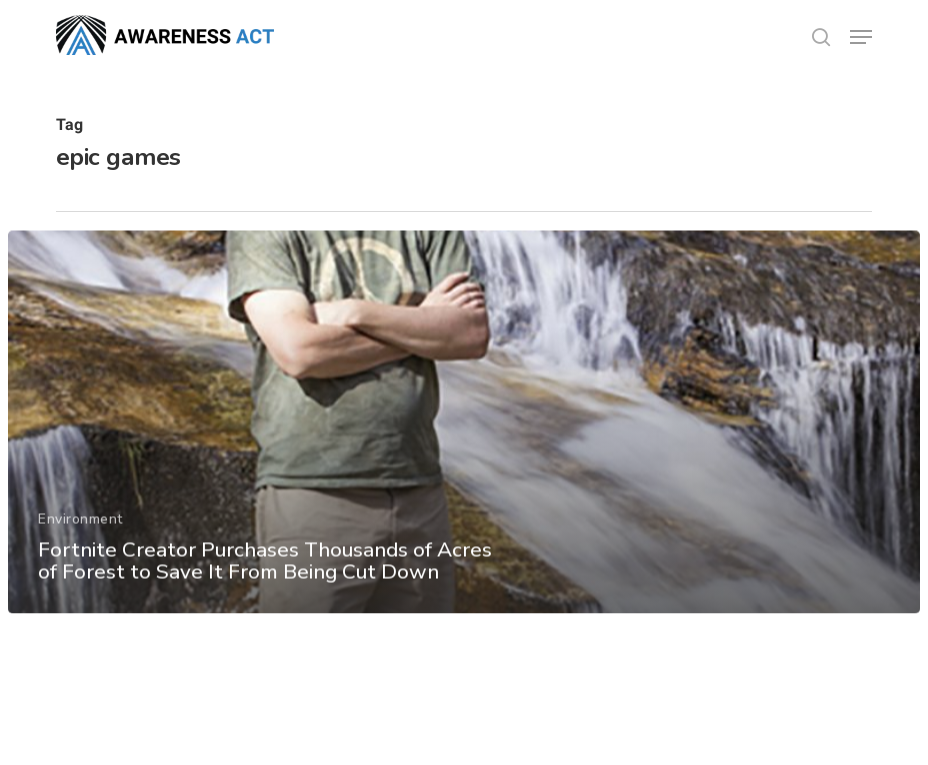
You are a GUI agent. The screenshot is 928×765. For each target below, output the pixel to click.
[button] (861, 37)
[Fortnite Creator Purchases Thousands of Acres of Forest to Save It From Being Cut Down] (464, 429)
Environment (80, 525)
